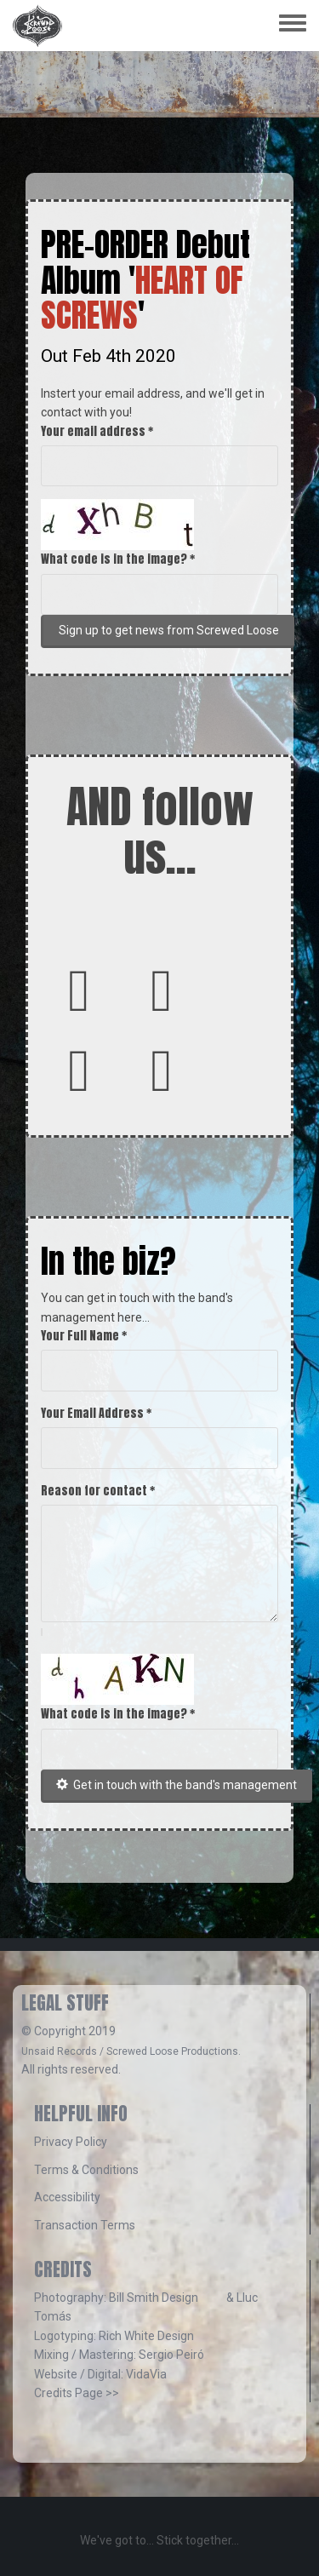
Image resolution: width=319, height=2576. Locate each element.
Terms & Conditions (86, 2170)
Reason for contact (98, 1491)
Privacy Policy (70, 2142)
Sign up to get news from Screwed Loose (169, 630)
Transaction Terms (84, 2225)
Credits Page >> (76, 2393)
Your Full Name (84, 1336)
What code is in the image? (118, 559)
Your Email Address (96, 1413)
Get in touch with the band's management (177, 1785)
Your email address (97, 431)
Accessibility (67, 2197)
